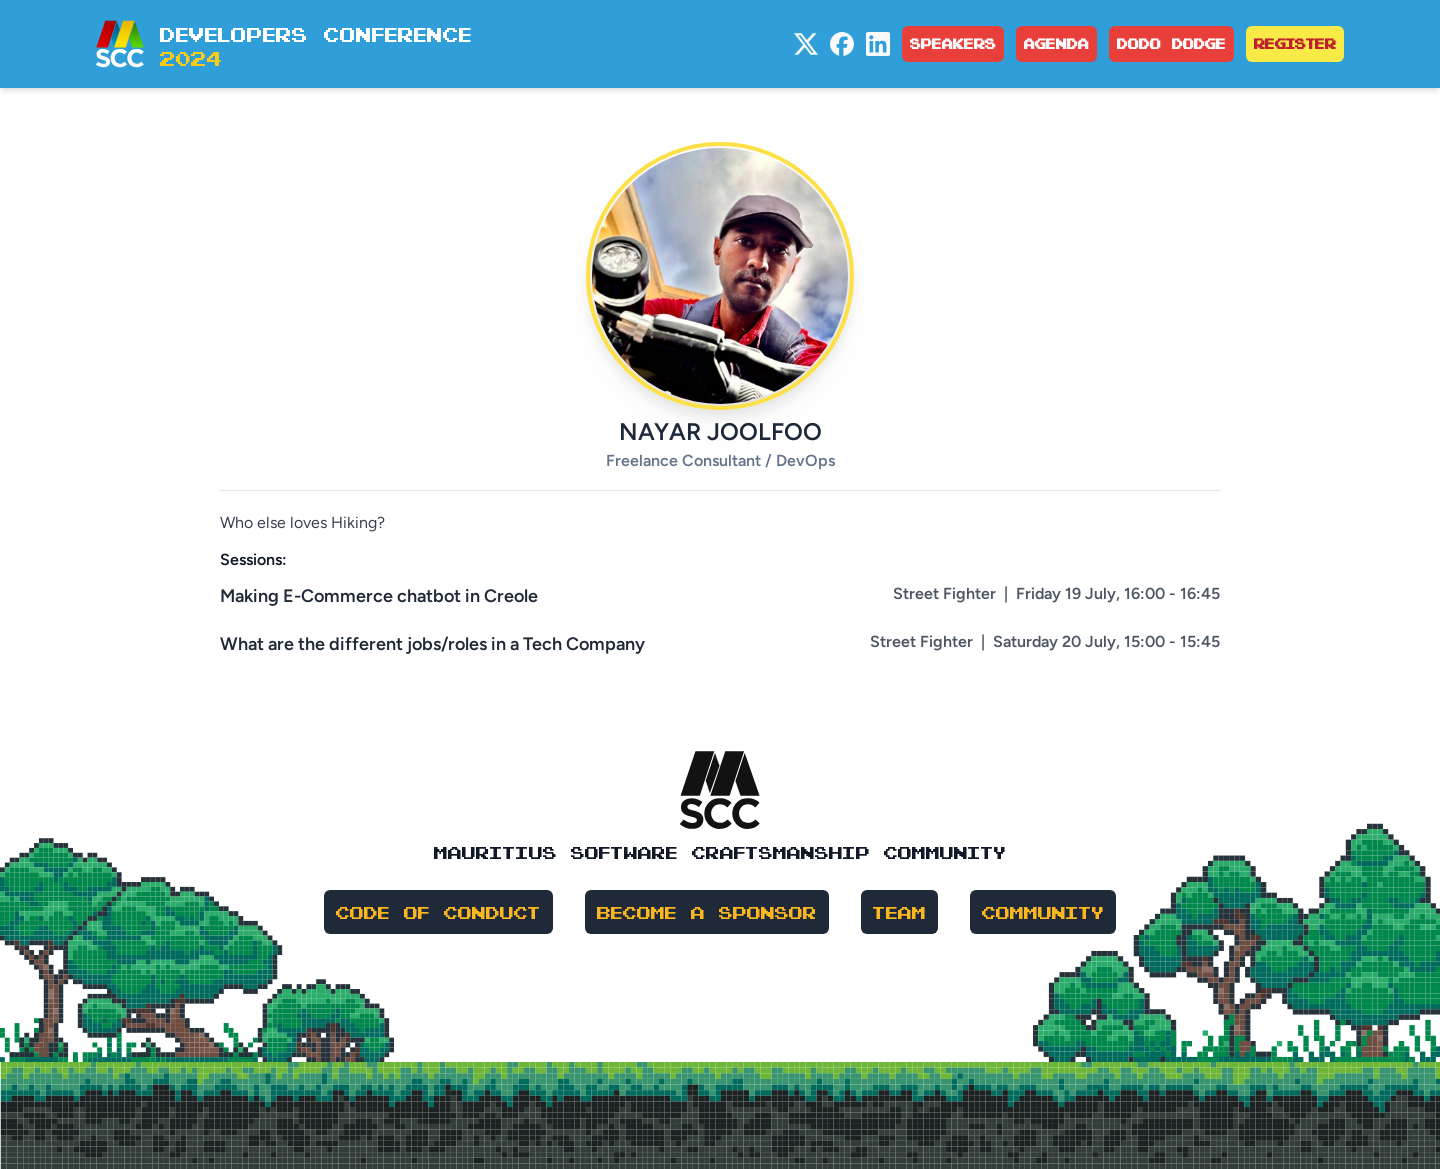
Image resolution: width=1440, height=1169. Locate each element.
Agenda (1056, 43)
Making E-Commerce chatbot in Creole (379, 596)
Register (1295, 43)
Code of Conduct (438, 912)
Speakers (953, 43)
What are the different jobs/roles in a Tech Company (432, 644)
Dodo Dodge (1171, 43)
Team (899, 912)
